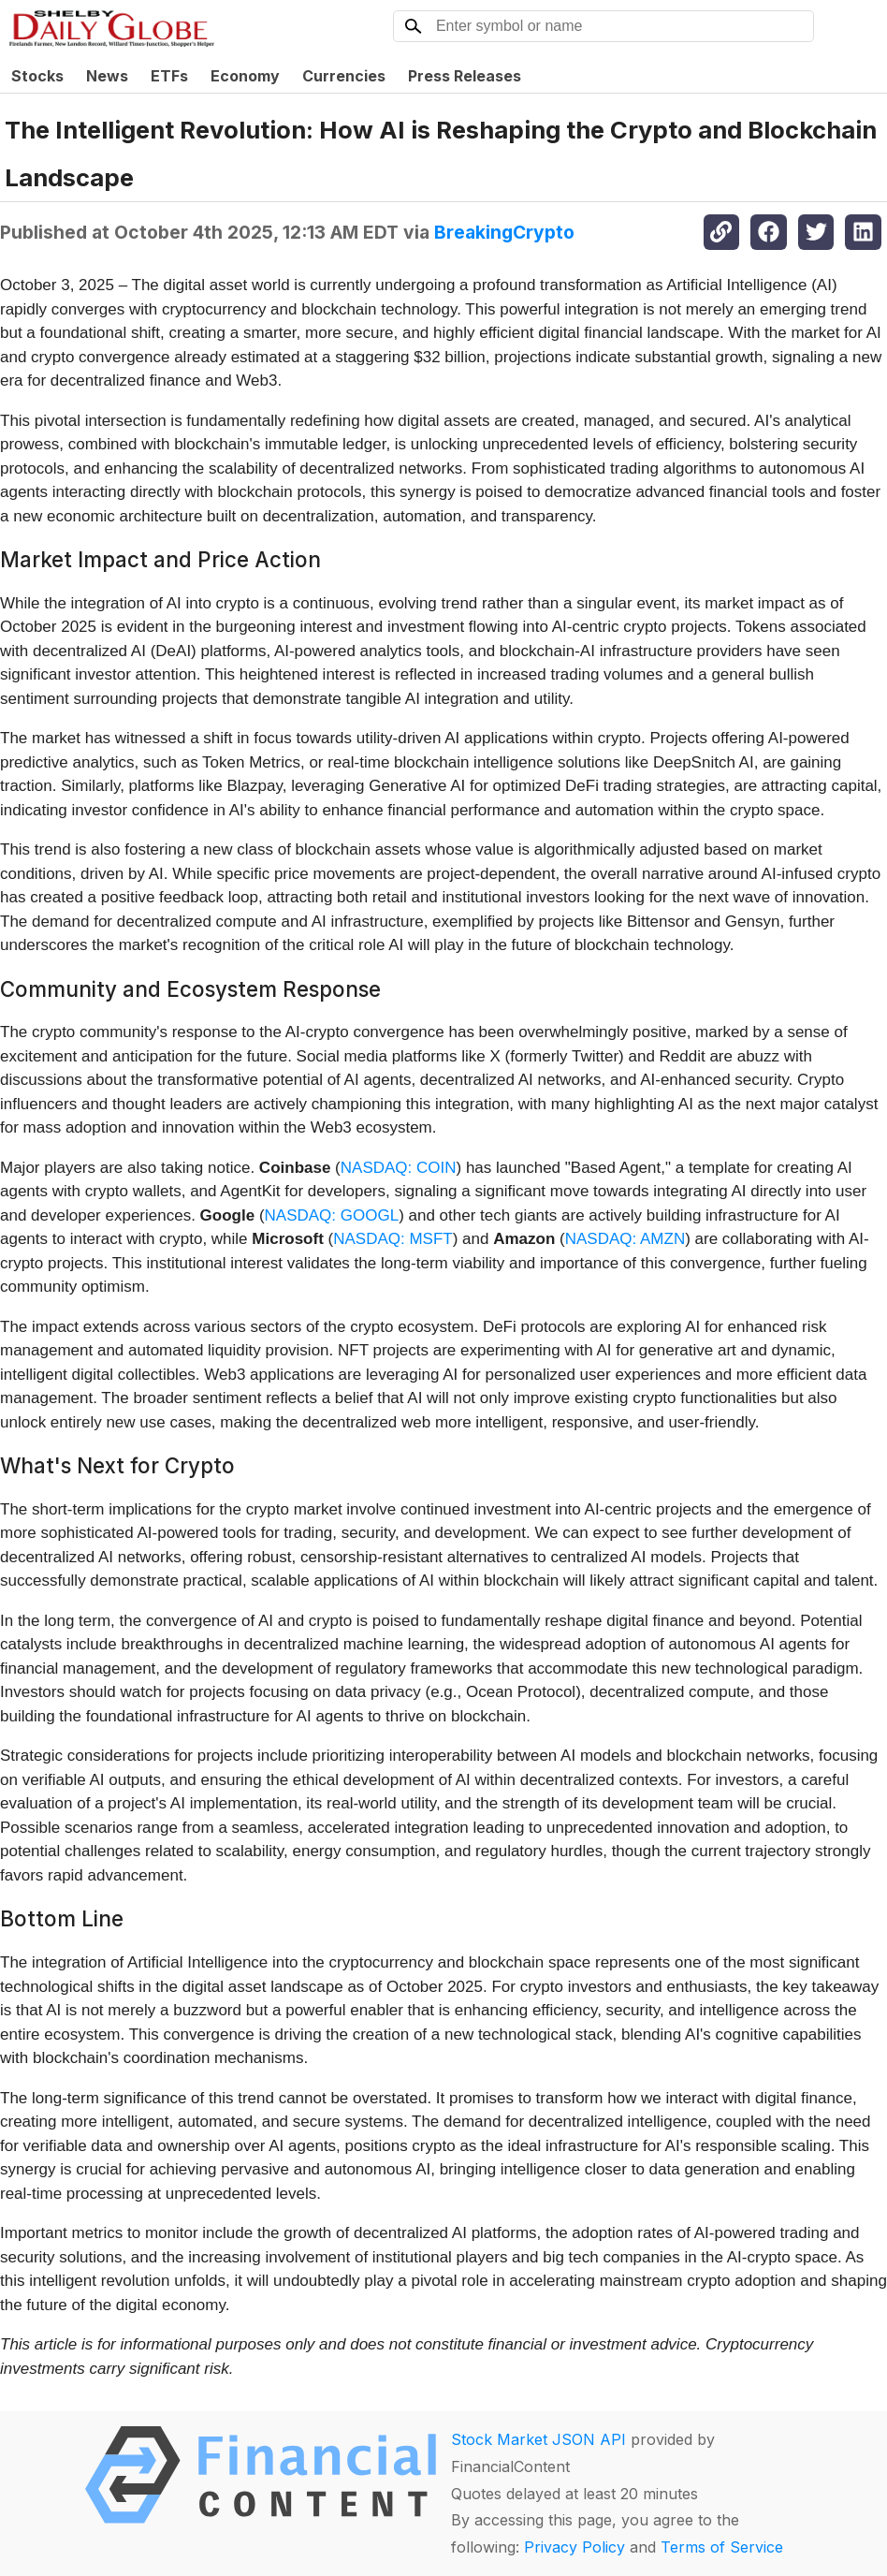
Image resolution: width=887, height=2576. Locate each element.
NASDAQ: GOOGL (332, 1215)
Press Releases (464, 75)
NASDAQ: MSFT (393, 1239)
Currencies (343, 75)
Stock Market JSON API (538, 2439)
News (107, 75)
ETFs (169, 75)
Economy (245, 75)
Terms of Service (722, 2547)
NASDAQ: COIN (399, 1168)
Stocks (37, 75)
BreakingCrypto (504, 232)
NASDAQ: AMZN (625, 1239)
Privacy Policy (574, 2547)
